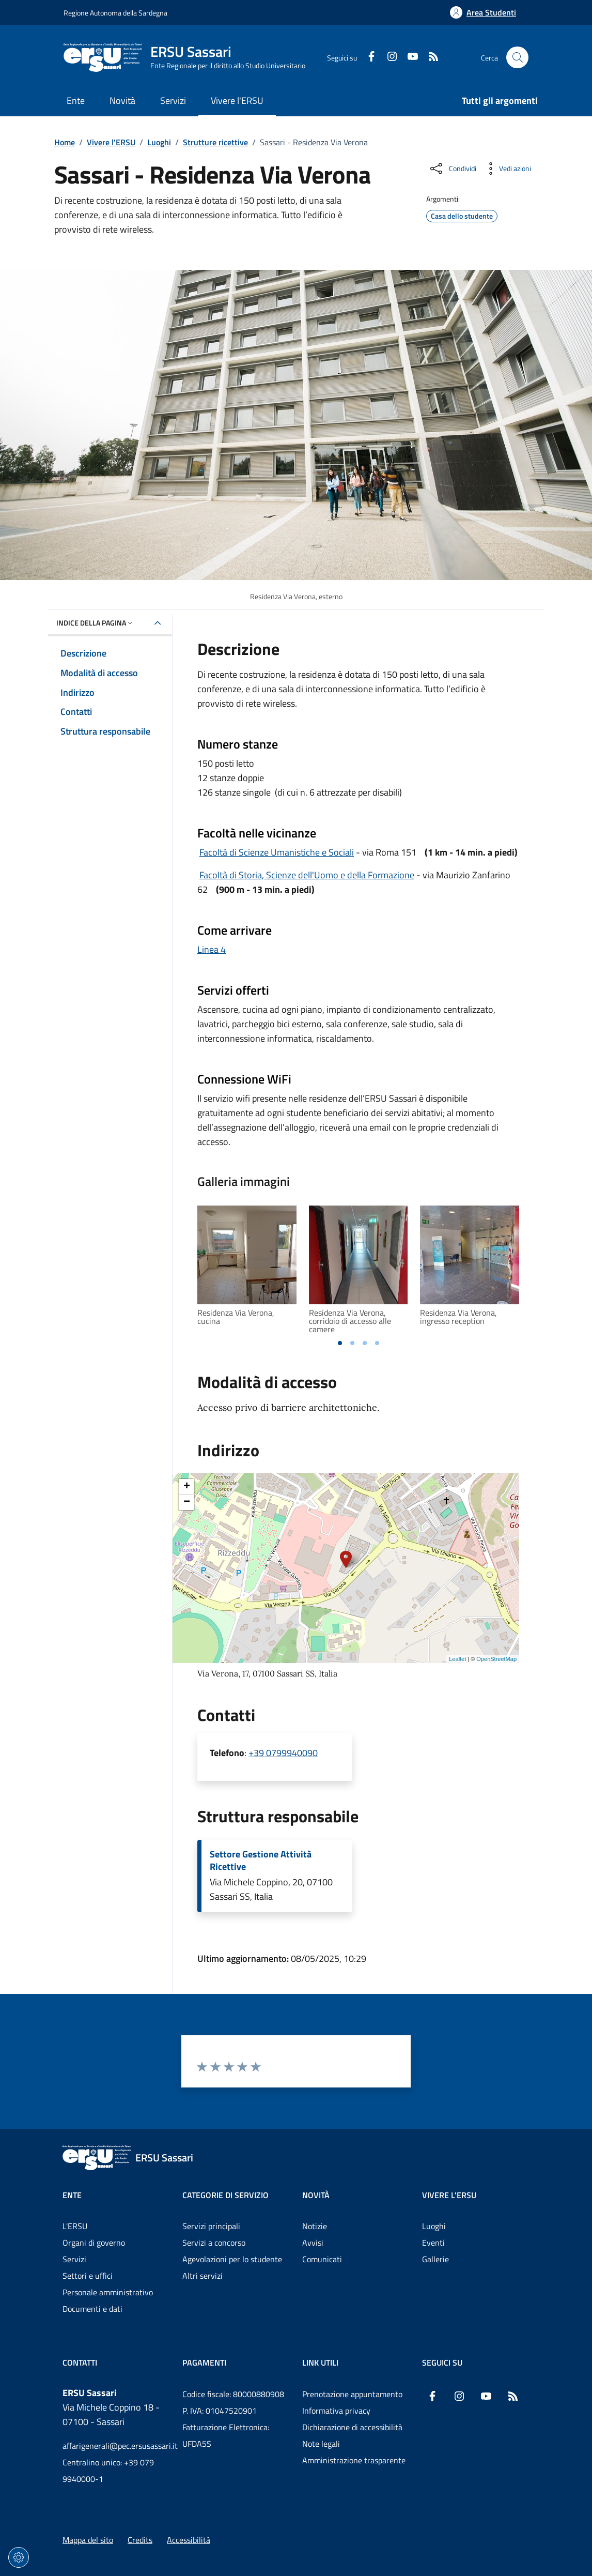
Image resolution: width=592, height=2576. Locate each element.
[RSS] (429, 57)
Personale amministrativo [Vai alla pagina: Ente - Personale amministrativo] (108, 2292)
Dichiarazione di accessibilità (352, 2427)
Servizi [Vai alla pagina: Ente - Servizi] (74, 2259)
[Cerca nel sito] (517, 58)
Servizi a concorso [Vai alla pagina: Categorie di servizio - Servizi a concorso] (213, 2242)
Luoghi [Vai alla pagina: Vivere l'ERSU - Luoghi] (434, 2226)
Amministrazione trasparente (354, 2460)
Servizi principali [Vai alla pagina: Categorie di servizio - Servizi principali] (211, 2226)
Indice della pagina (95, 622)
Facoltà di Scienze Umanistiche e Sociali (276, 852)
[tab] (340, 1343)
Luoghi (159, 142)
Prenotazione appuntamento (352, 2394)
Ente (72, 2195)
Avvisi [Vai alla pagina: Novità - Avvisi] (312, 2242)
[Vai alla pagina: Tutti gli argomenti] (493, 101)
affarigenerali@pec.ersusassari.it (116, 2446)
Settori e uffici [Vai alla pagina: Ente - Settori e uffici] (88, 2275)
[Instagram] (388, 57)
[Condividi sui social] (452, 168)
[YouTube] (408, 57)
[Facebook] (367, 57)
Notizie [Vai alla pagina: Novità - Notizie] (314, 2226)
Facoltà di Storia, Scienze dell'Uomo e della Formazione (306, 875)
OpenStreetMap (496, 1659)
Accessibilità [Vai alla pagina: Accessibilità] (188, 2540)
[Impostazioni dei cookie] (18, 2557)
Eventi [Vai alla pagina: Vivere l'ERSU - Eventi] (433, 2242)
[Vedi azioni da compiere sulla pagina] (506, 168)
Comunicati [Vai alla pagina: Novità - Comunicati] (322, 2259)
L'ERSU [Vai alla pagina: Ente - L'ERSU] (75, 2226)
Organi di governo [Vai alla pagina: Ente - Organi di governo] (94, 2242)
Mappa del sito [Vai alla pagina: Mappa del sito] (88, 2540)
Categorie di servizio (225, 2195)
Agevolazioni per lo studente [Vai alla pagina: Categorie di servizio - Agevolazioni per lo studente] (232, 2259)
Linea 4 (211, 949)
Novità (316, 2195)
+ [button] (186, 1487)
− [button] (186, 1502)
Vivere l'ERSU (111, 142)
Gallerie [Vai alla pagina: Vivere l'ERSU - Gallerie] (435, 2259)
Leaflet (457, 1659)
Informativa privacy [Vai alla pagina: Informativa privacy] (336, 2410)
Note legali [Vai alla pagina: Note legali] (321, 2443)
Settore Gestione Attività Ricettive (260, 1860)
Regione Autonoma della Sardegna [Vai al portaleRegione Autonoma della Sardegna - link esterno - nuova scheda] (115, 12)
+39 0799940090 (283, 1753)
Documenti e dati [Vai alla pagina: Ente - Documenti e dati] (92, 2309)
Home (64, 142)
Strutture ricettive (215, 142)
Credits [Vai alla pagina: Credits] (140, 2540)
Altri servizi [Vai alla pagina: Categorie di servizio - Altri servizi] (202, 2275)
